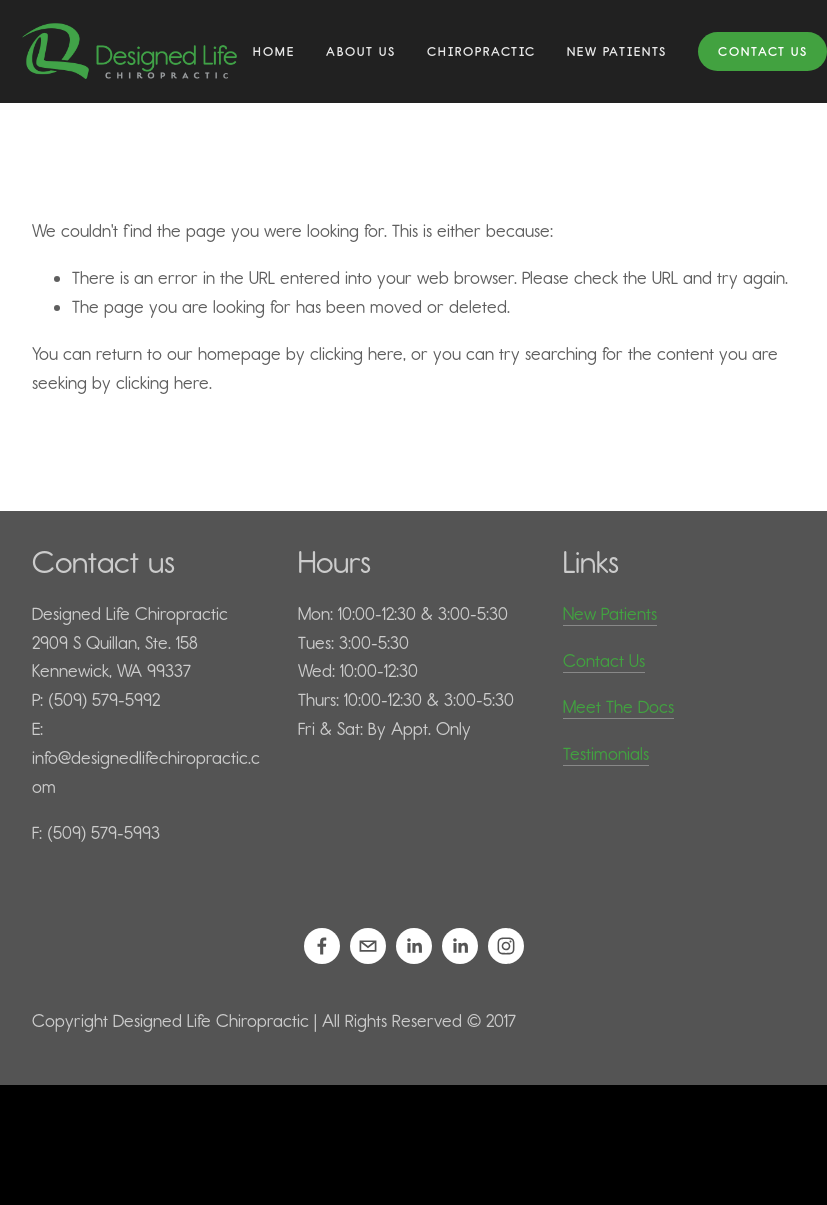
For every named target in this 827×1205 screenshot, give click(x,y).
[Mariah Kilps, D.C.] (460, 946)
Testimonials (606, 754)
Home (274, 51)
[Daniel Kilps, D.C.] (414, 946)
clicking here (356, 354)
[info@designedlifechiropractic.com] (368, 946)
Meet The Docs (618, 707)
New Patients (610, 614)
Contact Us (763, 51)
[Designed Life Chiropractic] (322, 946)
